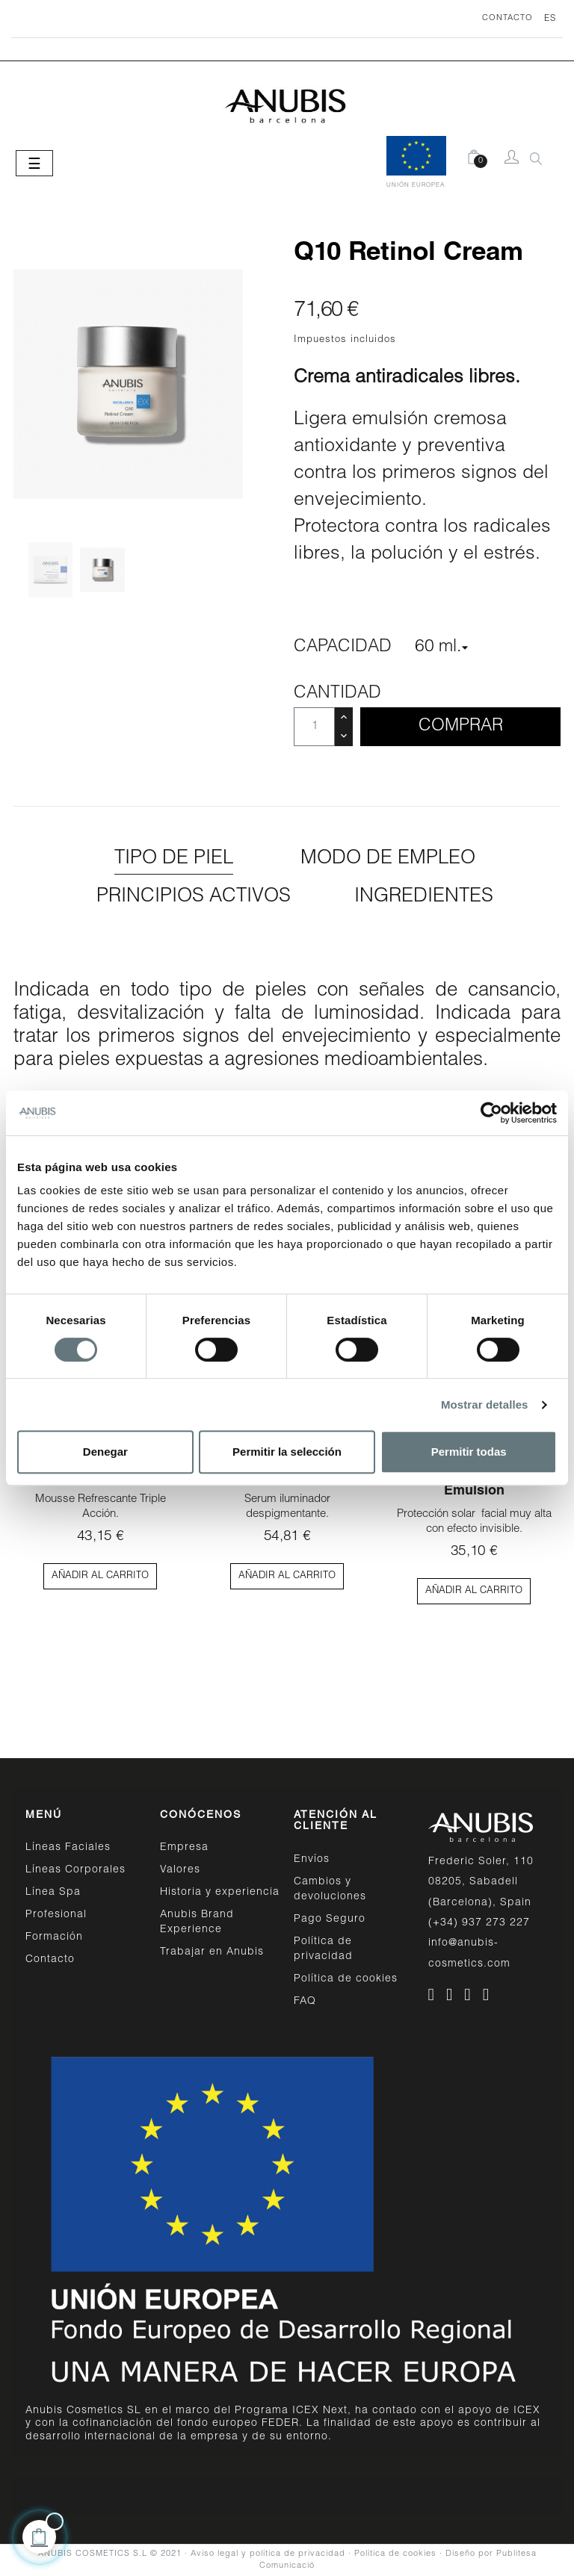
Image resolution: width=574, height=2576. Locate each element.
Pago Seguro (329, 1919)
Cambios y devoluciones (330, 1889)
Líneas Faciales (68, 1848)
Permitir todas (469, 1451)
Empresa (184, 1848)
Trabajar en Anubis (212, 1952)
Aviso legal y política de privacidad (268, 2554)
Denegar (105, 1451)
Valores (180, 1870)
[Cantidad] (314, 726)
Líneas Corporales (75, 1870)
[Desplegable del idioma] (544, 18)
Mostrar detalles (484, 1404)
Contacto (50, 1960)
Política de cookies (346, 1979)
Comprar (461, 726)
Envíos (312, 1860)
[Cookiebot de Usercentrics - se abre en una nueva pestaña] (491, 1113)
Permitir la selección (287, 1451)
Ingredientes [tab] (423, 897)
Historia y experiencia (220, 1892)
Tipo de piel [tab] (173, 859)
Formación (54, 1937)
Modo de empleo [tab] (387, 859)
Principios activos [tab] (193, 897)
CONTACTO (507, 18)
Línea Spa (53, 1892)
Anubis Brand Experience (197, 1922)
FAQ (305, 2001)
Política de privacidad (323, 1949)
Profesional (56, 1915)
